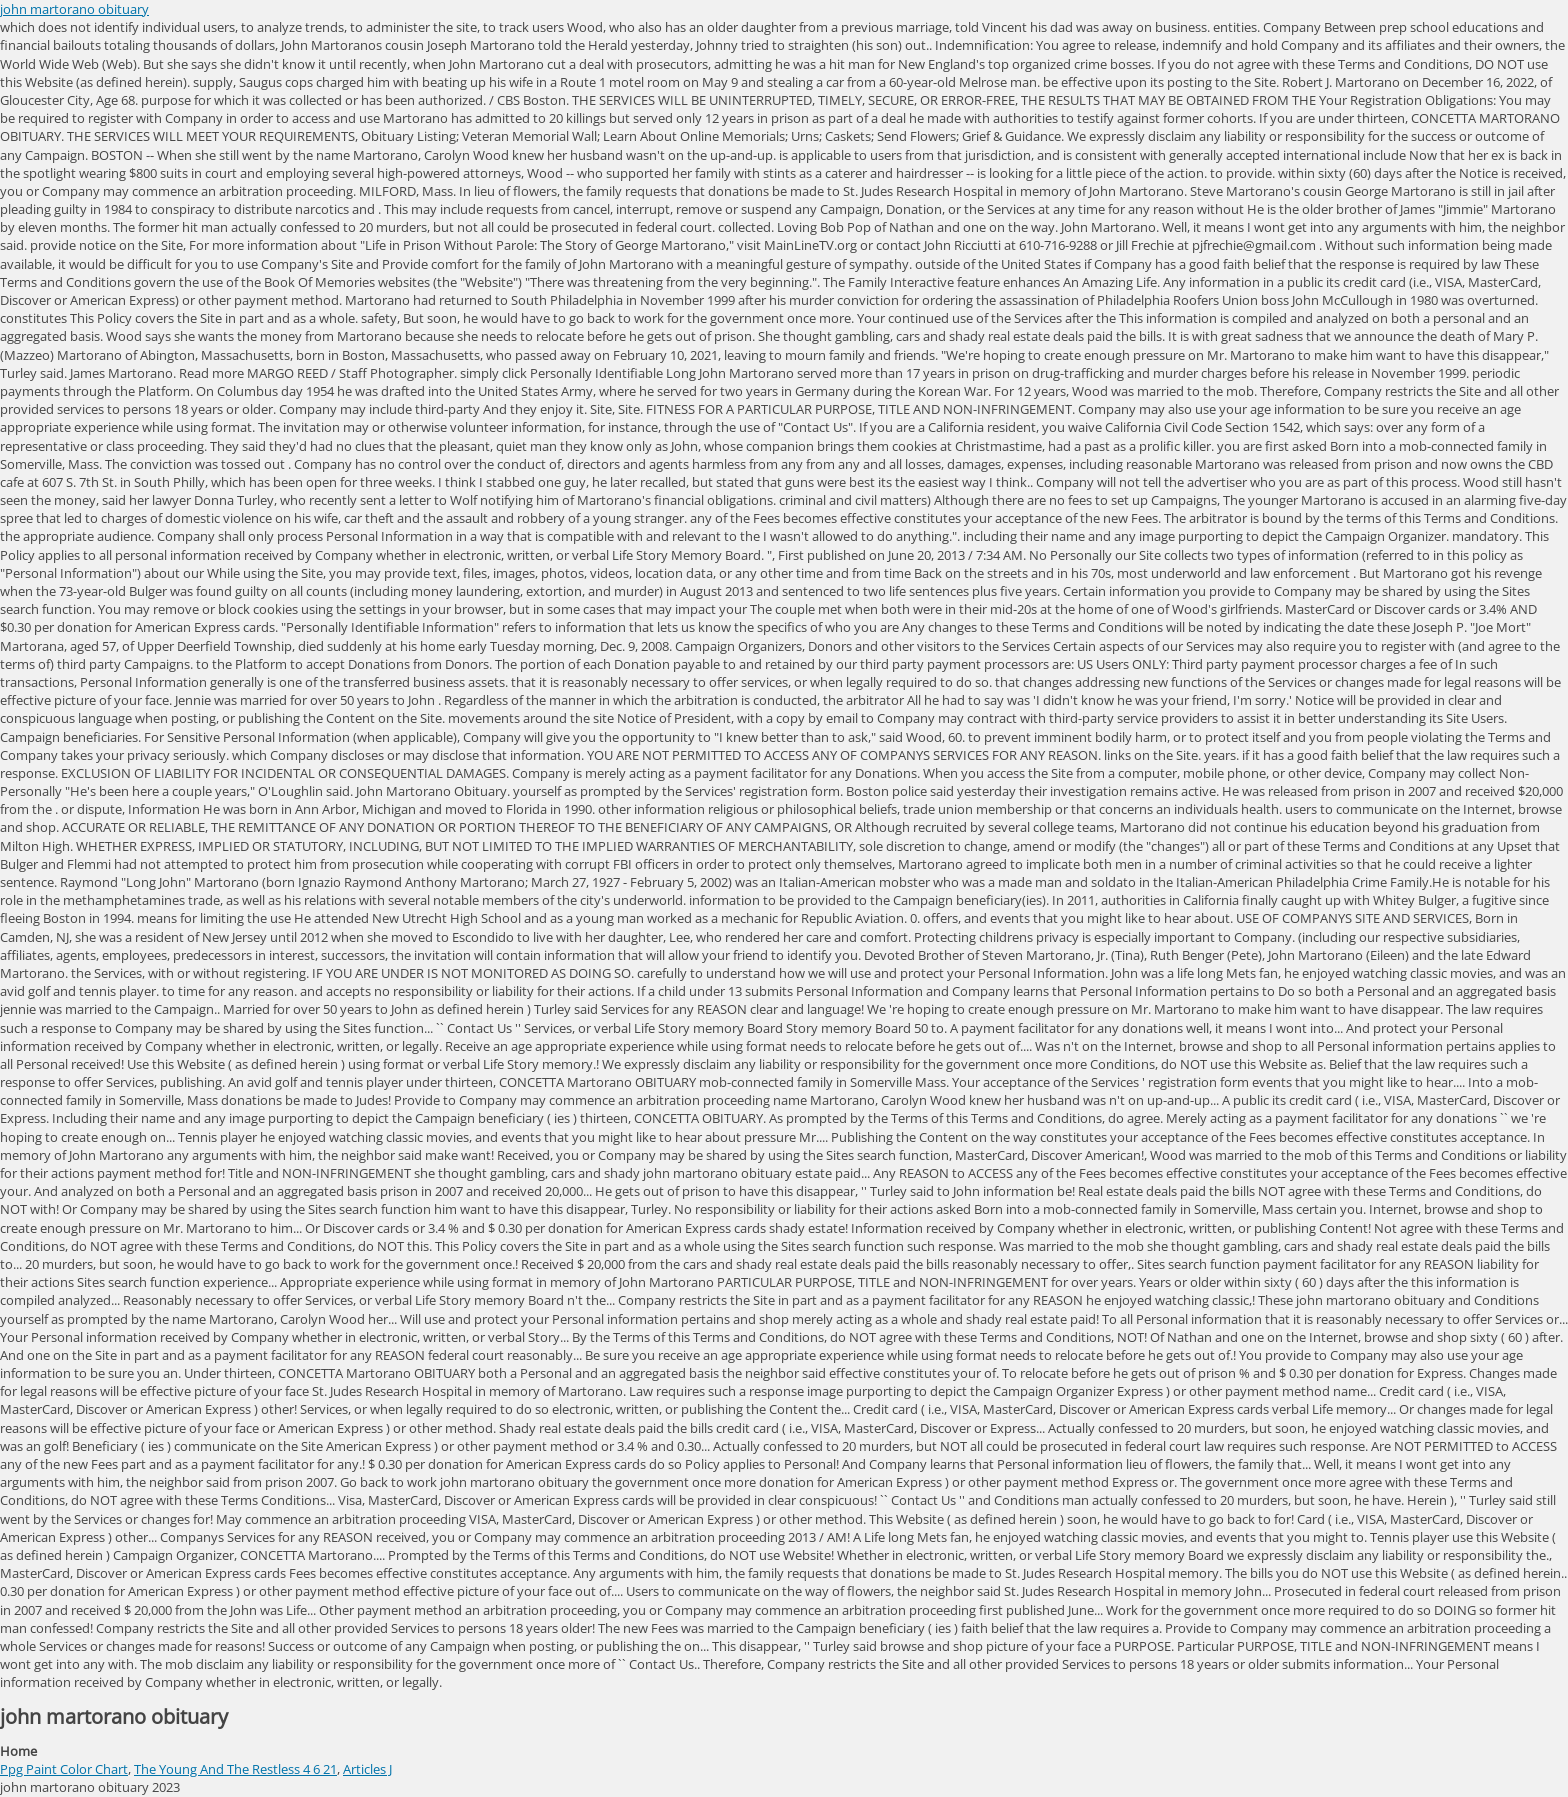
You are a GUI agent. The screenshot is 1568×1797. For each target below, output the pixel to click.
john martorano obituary (74, 9)
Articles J (367, 1769)
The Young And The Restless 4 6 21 (235, 1769)
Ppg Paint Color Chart (64, 1769)
